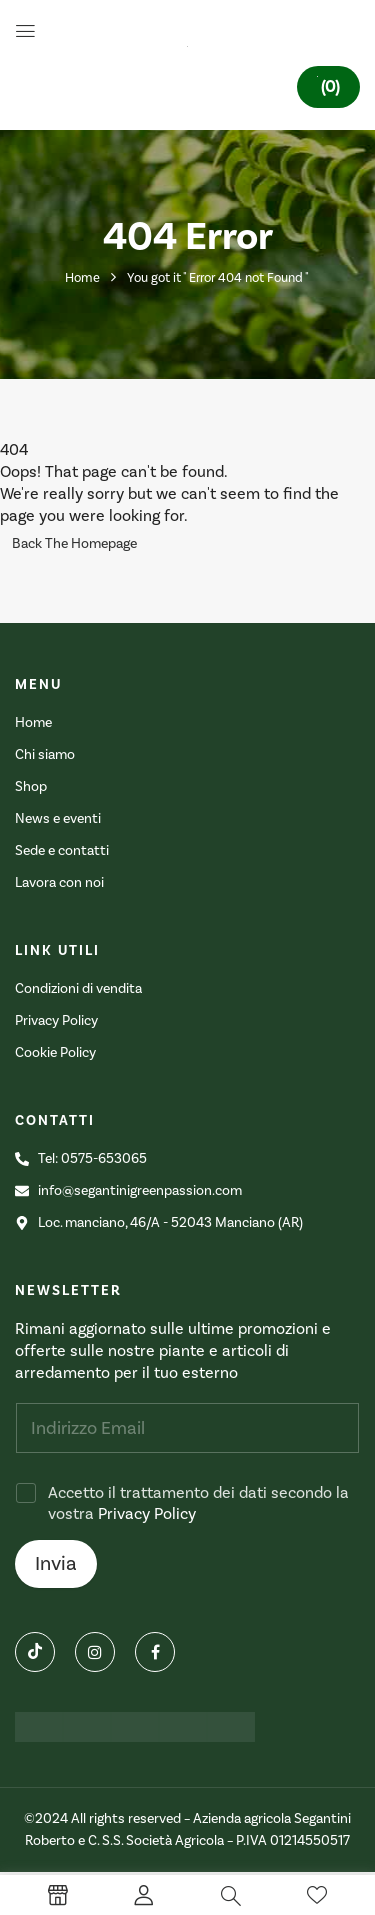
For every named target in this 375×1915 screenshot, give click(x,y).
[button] (328, 87)
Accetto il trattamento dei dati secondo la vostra (198, 1503)
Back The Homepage (74, 544)
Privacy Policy (147, 1514)
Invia (56, 1564)
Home (82, 278)
